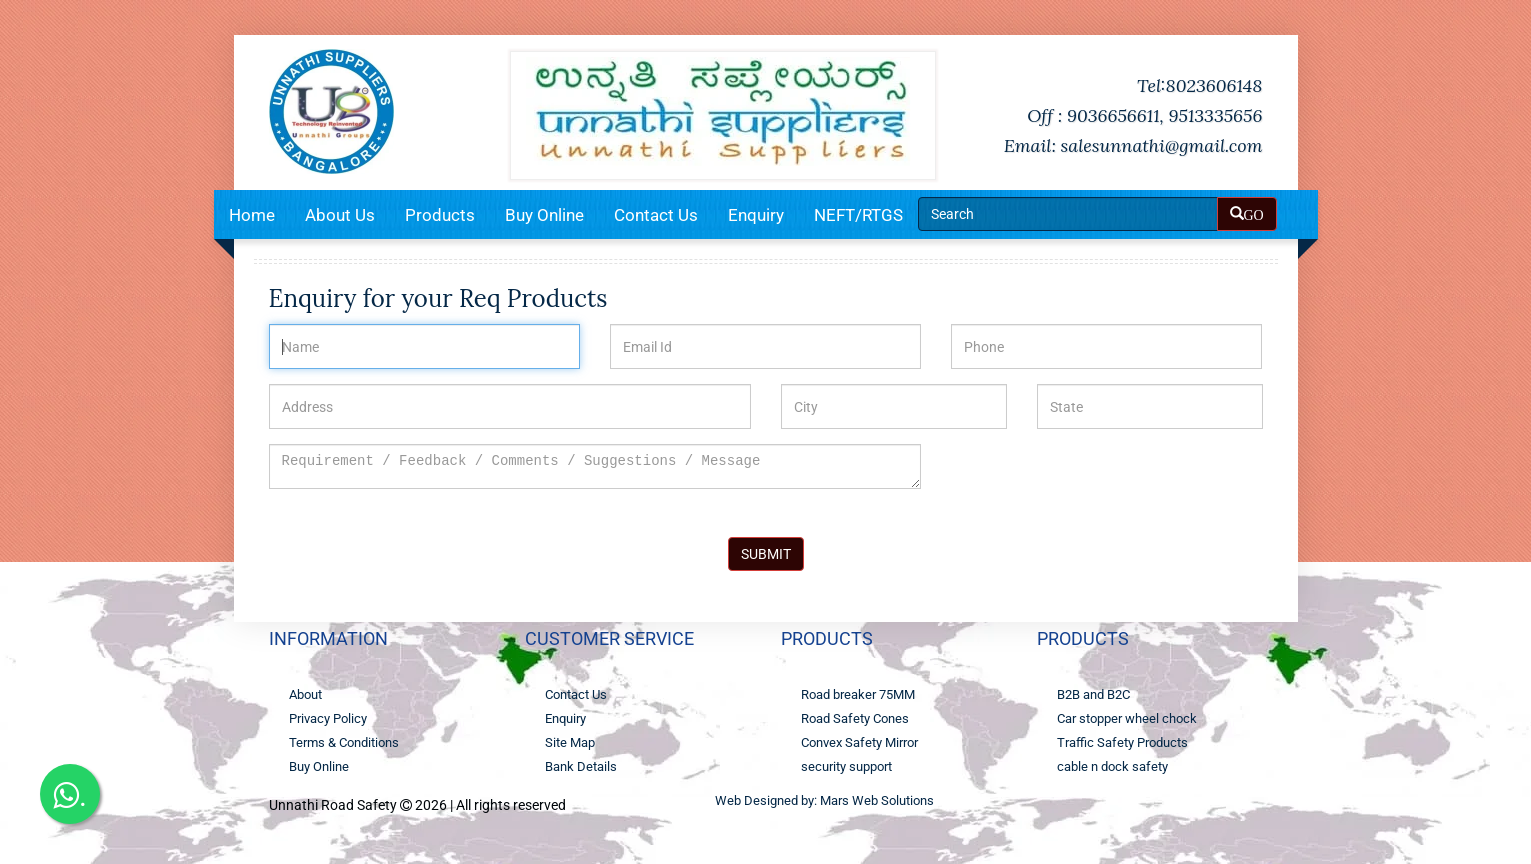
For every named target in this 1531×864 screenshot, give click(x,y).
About (305, 694)
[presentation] (1103, 483)
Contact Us (656, 215)
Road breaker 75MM (858, 694)
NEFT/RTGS (858, 215)
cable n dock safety (1112, 766)
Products (440, 215)
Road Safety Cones (855, 718)
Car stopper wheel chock (1127, 718)
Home (252, 215)
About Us (340, 215)
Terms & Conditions (344, 742)
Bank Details (581, 766)
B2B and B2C (1093, 694)
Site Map (570, 742)
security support (846, 766)
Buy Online (544, 215)
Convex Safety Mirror (859, 742)
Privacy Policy (328, 718)
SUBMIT (766, 554)
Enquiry (756, 215)
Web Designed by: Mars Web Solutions (824, 800)
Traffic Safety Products (1122, 742)
